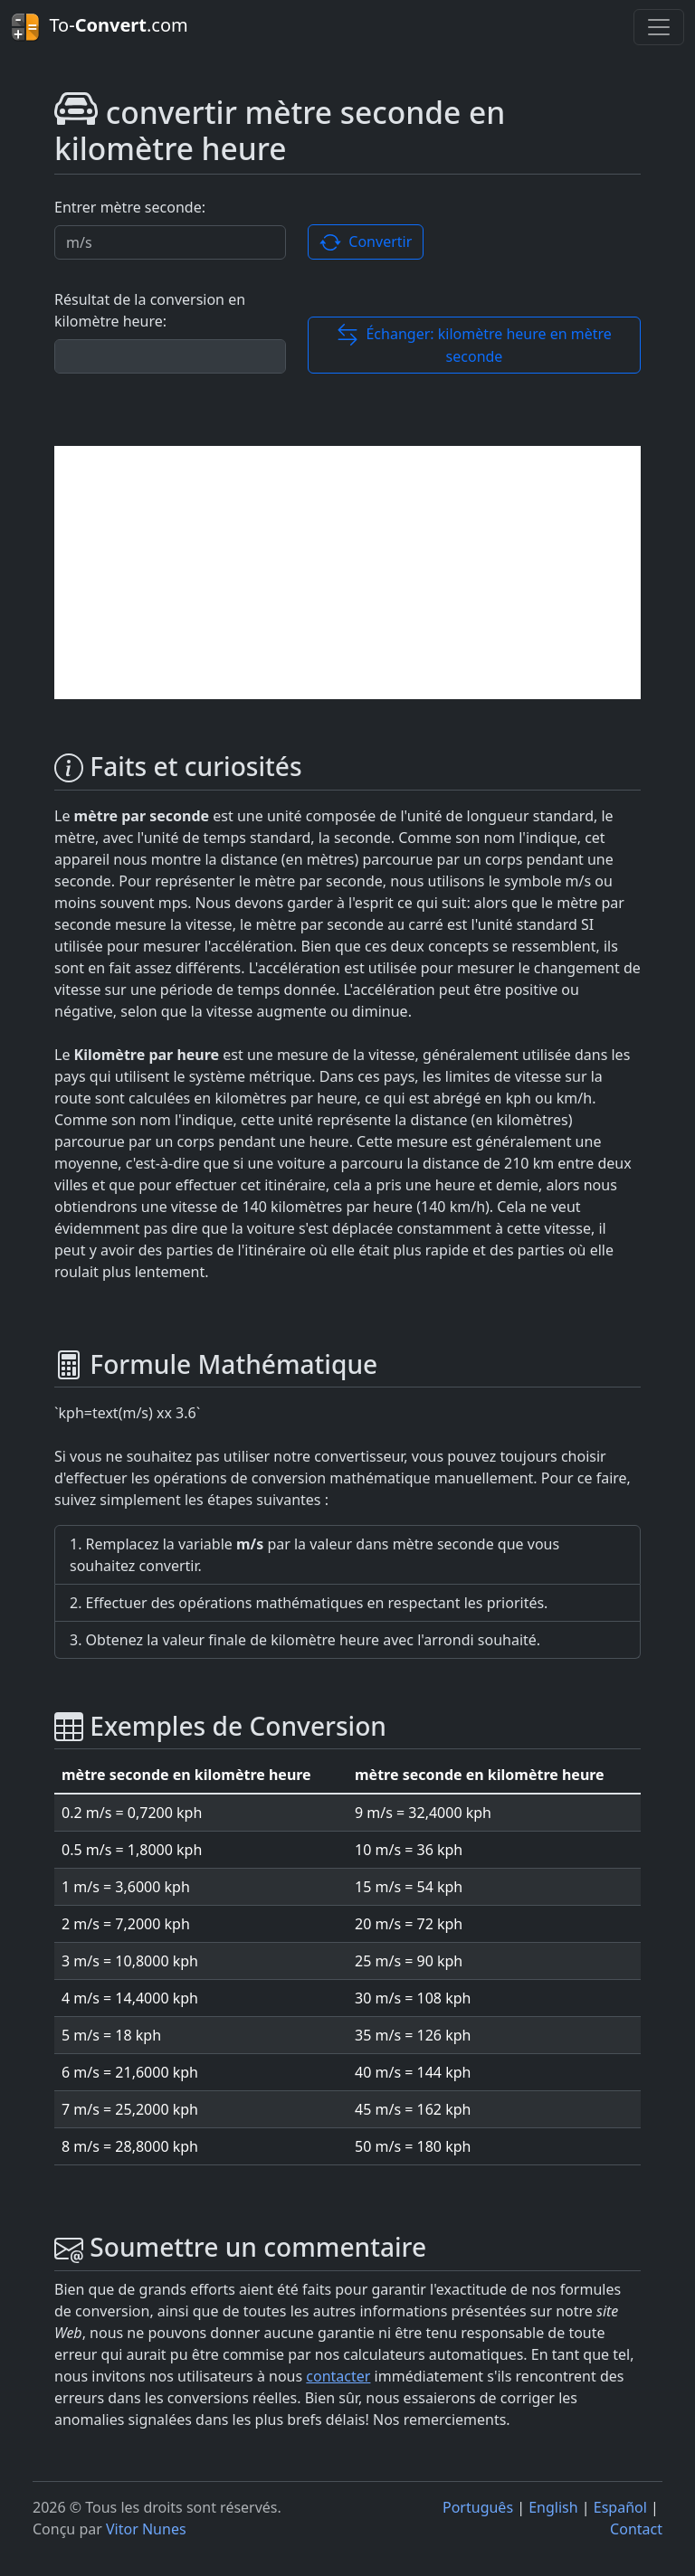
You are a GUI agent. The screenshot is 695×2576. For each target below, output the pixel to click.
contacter (338, 2376)
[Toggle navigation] (658, 27)
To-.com (99, 27)
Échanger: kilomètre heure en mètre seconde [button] (474, 345)
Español (620, 2507)
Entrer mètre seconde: (129, 207)
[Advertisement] (347, 572)
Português (478, 2507)
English (552, 2507)
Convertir (365, 243)
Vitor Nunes (146, 2529)
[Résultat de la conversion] (170, 356)
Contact (636, 2529)
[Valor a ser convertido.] (170, 242)
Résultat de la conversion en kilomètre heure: (149, 310)
